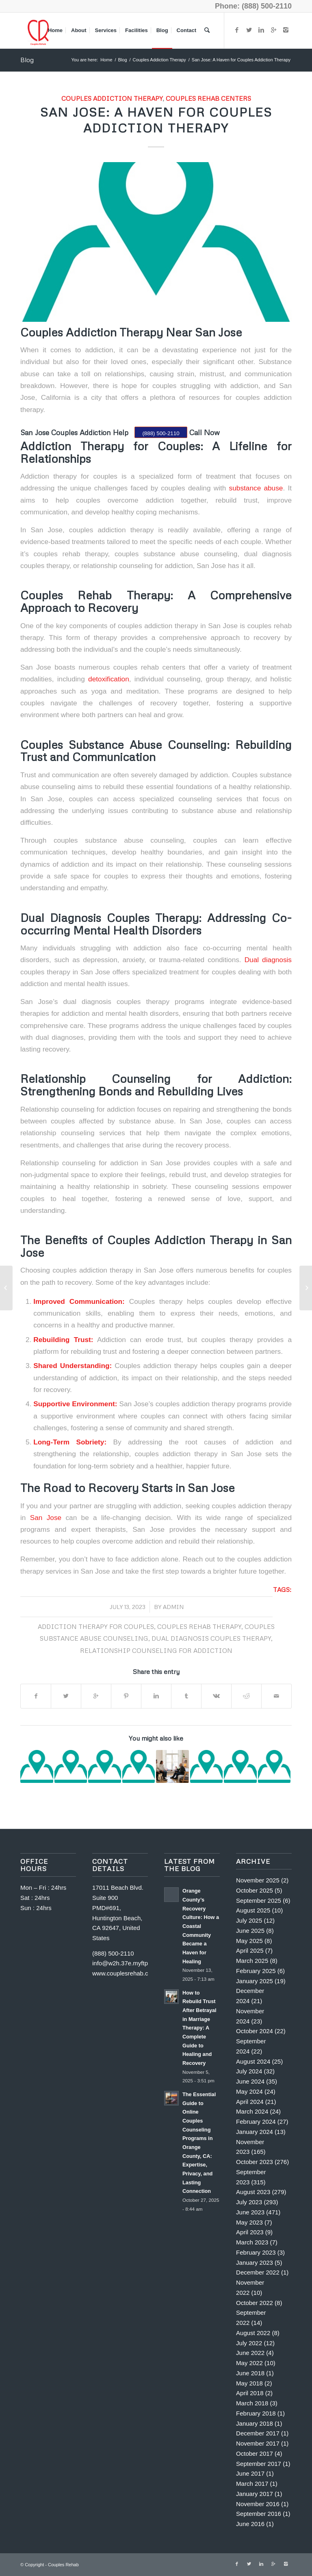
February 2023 (256, 2252)
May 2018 (249, 2383)
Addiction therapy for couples (96, 1626)
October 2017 (254, 2453)
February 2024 (256, 2121)
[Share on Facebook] (36, 1696)
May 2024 (249, 2091)
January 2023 (254, 2262)
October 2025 (254, 1890)
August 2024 (253, 2061)
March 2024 (252, 2111)
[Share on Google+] (96, 1696)
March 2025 (252, 1960)
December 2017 (258, 2433)
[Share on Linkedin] (156, 1696)
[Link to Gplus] (273, 30)
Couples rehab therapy (199, 1626)
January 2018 (254, 2423)
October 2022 (254, 2302)
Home (106, 59)
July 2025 (249, 1920)
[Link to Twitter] (249, 30)
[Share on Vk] (216, 1696)
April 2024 (250, 2101)
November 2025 (258, 1880)
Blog (27, 60)
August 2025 (253, 1910)
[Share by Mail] (276, 1696)
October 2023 (254, 2161)
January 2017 (254, 2493)
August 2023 (253, 2191)
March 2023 (252, 2242)
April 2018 (250, 2393)
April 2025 (250, 1950)
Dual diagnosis (268, 960)
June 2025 (250, 1930)
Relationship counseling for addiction (156, 1650)
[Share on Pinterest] (126, 1696)
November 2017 (258, 2443)
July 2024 (249, 2071)
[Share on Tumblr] (186, 1696)
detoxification (107, 679)
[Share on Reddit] (246, 1696)
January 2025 (254, 1981)
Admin (173, 1606)
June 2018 (250, 2373)
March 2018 (252, 2403)
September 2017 (258, 2463)
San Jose (43, 1518)
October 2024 (254, 2030)
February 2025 (256, 1970)
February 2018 (256, 2413)
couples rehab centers (208, 98)
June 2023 (250, 2212)
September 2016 (258, 2513)
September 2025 (258, 1900)
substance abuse (256, 488)
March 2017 (252, 2483)
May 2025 (249, 1940)
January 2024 (254, 2131)
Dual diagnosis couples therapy (211, 1638)
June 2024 (250, 2081)
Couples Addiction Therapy (159, 59)
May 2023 (249, 2222)
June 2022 (250, 2352)
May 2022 (249, 2362)
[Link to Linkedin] (261, 30)
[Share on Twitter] (66, 1696)
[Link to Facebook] (237, 30)
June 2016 (250, 2523)
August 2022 (253, 2332)
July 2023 (249, 2202)
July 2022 (249, 2343)
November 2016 (258, 2503)
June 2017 (250, 2473)
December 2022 (258, 2272)
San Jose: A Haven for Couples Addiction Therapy (156, 119)
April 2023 (250, 2232)
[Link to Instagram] (286, 30)
